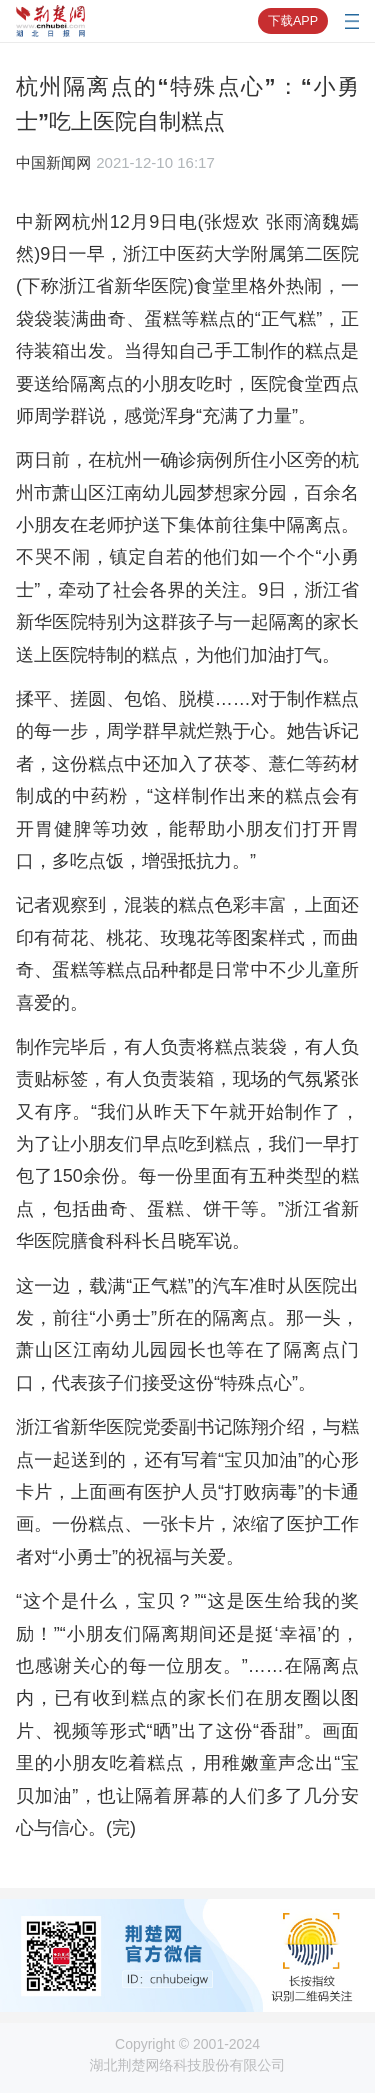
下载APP (293, 21)
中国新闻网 (53, 162)
